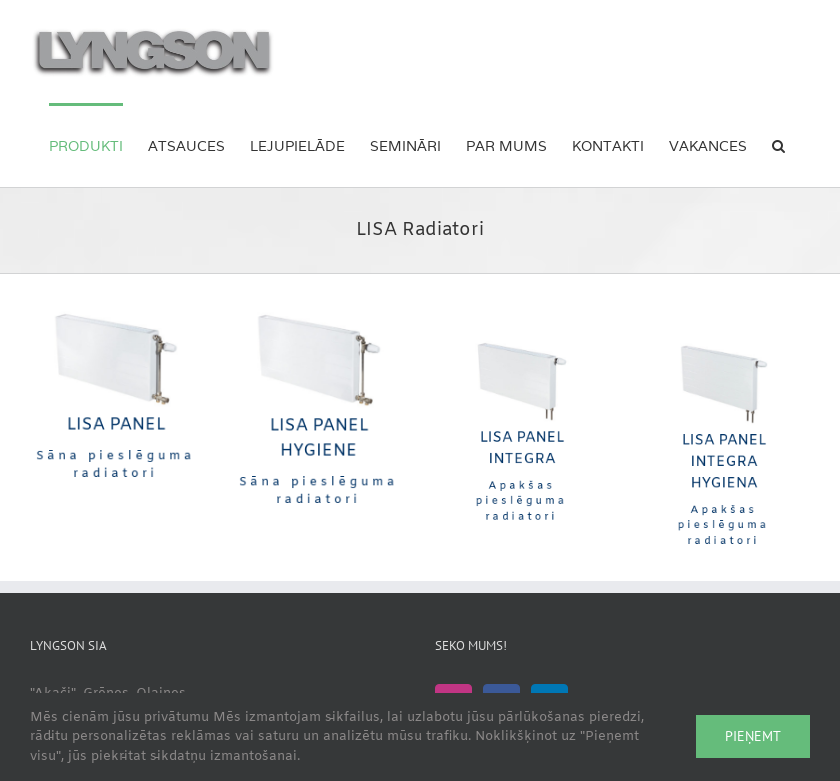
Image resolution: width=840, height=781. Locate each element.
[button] (778, 145)
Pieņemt (753, 736)
